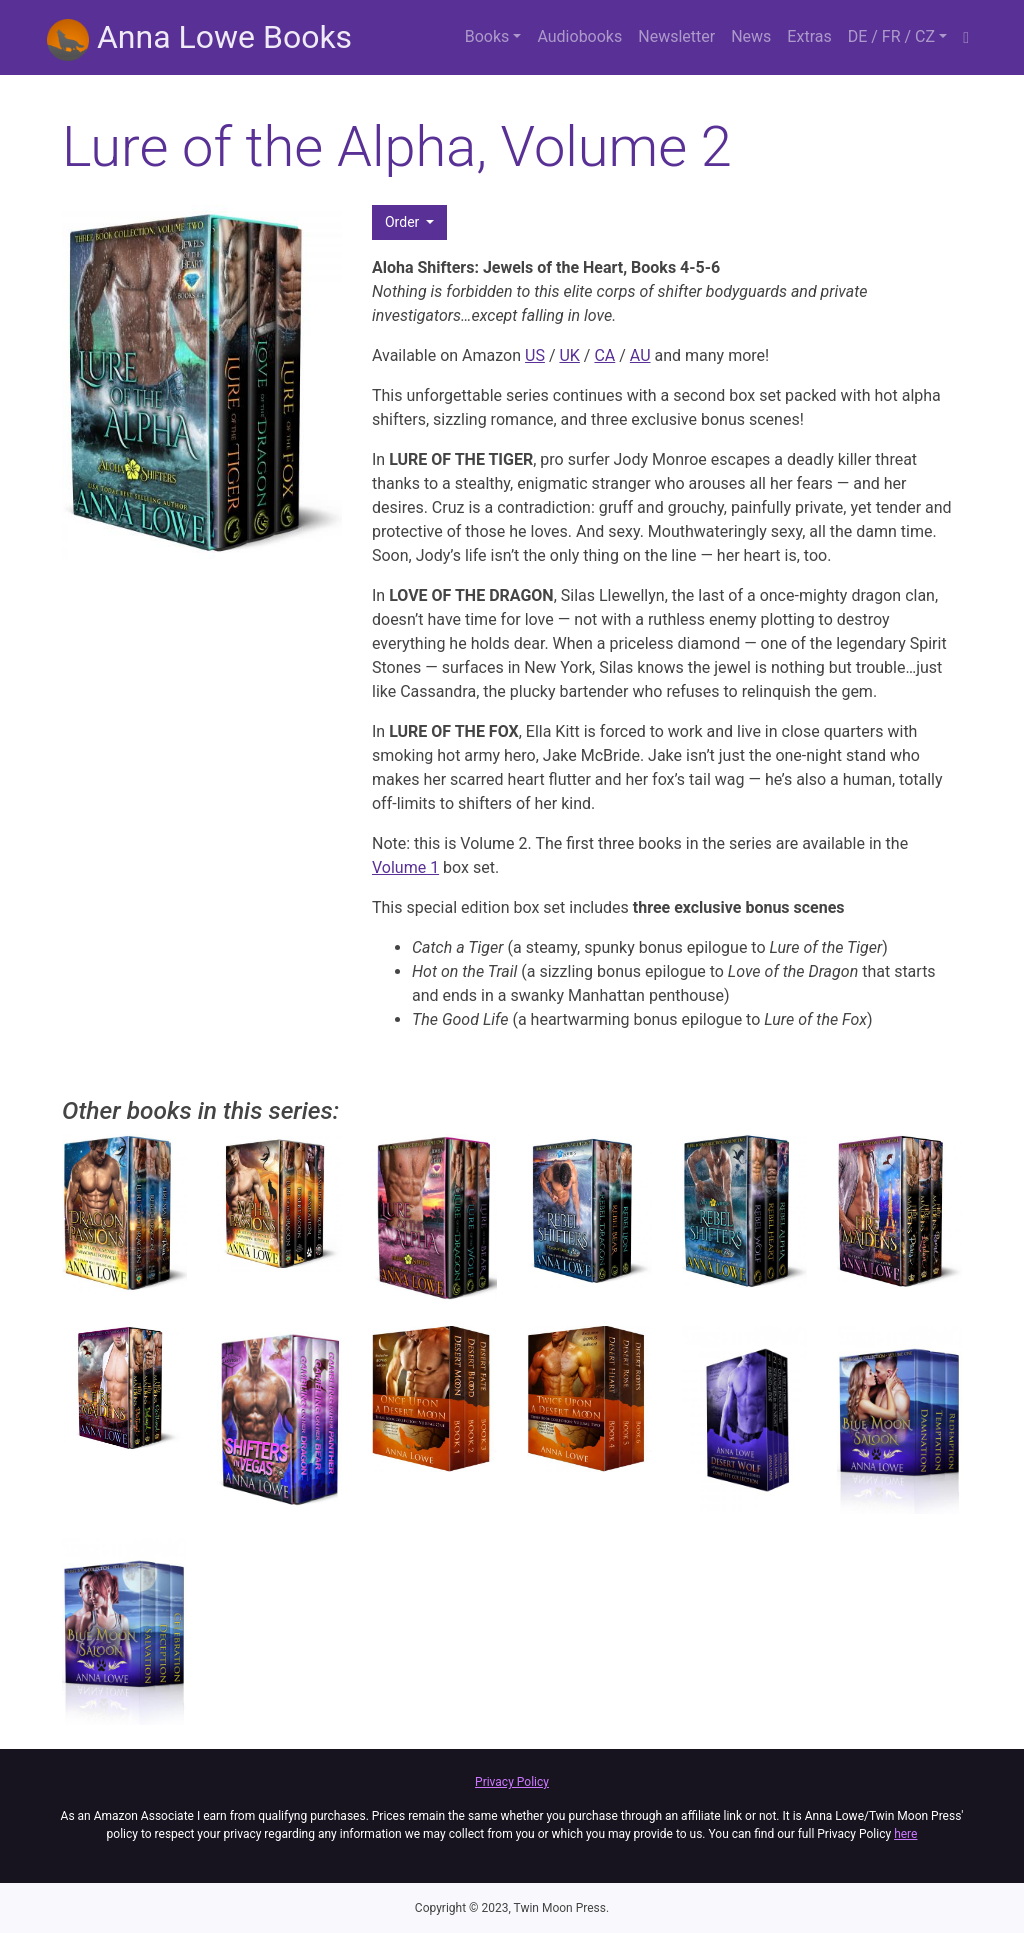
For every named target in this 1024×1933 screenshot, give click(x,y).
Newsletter (676, 36)
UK (569, 355)
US (535, 355)
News (751, 36)
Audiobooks (579, 36)
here (905, 1834)
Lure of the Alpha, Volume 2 (397, 147)
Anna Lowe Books (199, 39)
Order (404, 222)
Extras (809, 36)
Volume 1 (405, 867)
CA (604, 355)
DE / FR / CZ (891, 36)
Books (487, 36)
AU (640, 355)
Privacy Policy (512, 1782)
